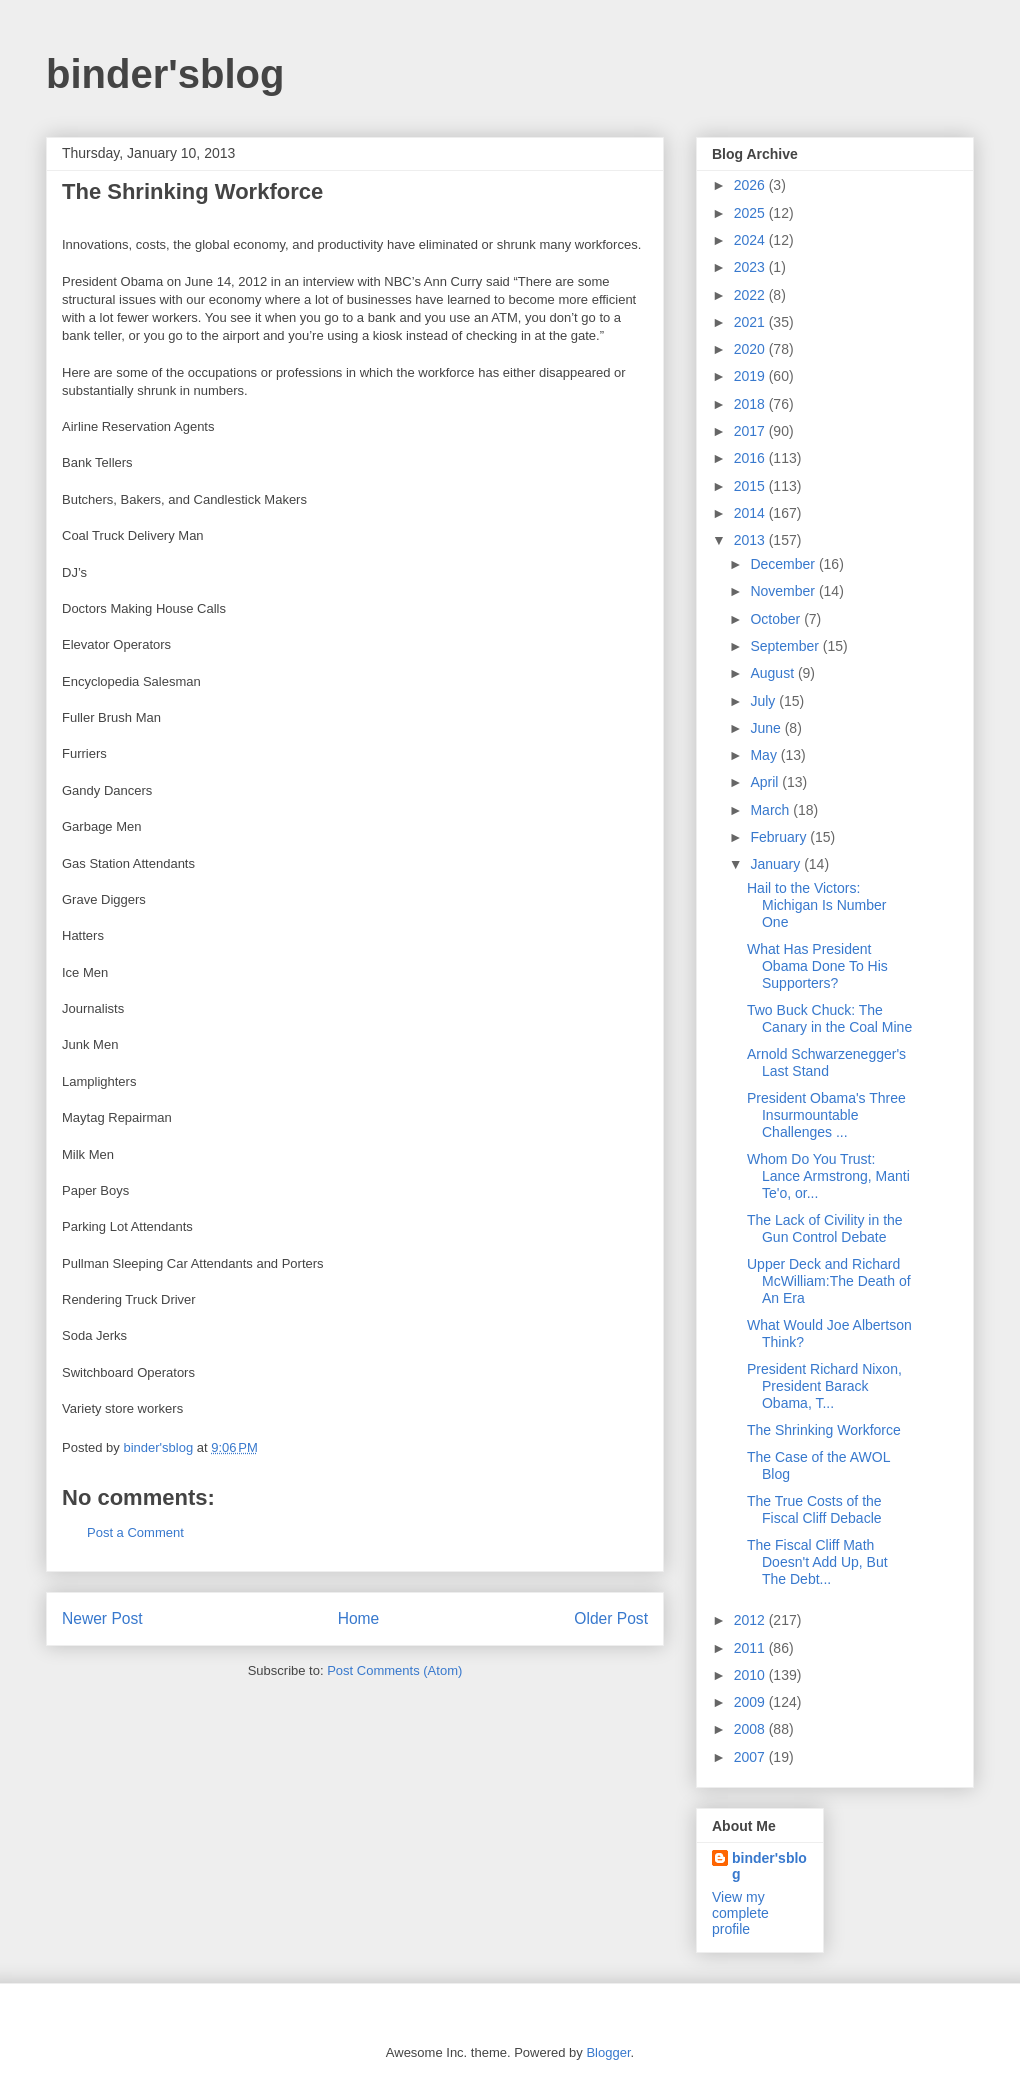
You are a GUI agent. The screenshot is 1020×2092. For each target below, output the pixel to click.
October (777, 619)
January (777, 864)
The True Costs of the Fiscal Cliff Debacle (814, 1509)
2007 (751, 1757)
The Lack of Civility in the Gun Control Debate (825, 1228)
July (764, 701)
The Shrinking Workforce (824, 1430)
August (773, 673)
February (780, 837)
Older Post (611, 1618)
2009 (751, 1702)
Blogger (608, 2052)
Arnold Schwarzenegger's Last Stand (826, 1062)
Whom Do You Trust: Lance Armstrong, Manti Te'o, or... (828, 1176)
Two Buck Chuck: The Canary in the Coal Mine (829, 1018)
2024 (751, 240)
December (784, 564)
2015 (751, 486)
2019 (751, 376)
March (771, 810)
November (784, 591)
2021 (751, 322)
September (786, 646)
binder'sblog (165, 74)
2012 (751, 1620)
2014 (751, 513)
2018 (751, 404)
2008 (751, 1729)
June (767, 728)
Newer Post (102, 1618)
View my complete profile (740, 1913)
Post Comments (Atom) (394, 1670)
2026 (751, 185)
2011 (751, 1648)
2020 (751, 349)
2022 (751, 295)
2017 (751, 431)
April (766, 782)
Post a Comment (135, 1532)
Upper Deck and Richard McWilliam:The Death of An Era (829, 1281)
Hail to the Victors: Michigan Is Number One (817, 905)
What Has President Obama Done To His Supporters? (817, 966)
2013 (751, 540)
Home (359, 1618)
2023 (751, 267)
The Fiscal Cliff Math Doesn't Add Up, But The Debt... (817, 1562)
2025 (751, 213)
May (765, 755)
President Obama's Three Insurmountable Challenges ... (826, 1115)
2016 (751, 458)
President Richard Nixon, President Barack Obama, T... (824, 1386)
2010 (751, 1675)
